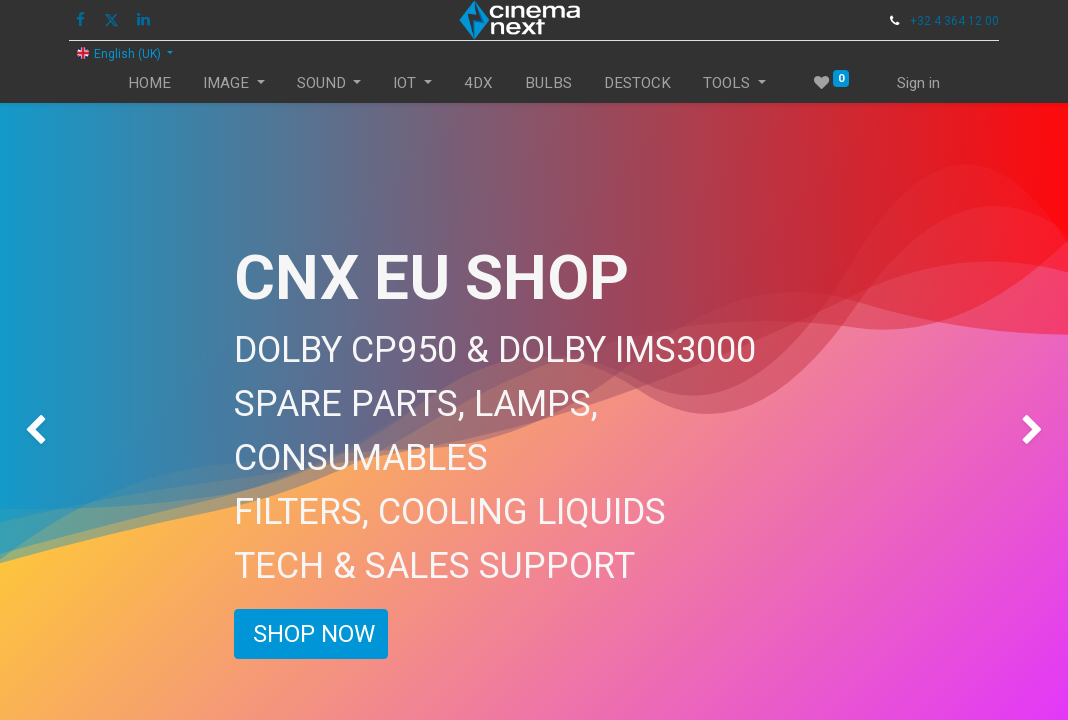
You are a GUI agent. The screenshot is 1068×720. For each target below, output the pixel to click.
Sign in (918, 83)
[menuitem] (149, 83)
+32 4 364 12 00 (954, 21)
